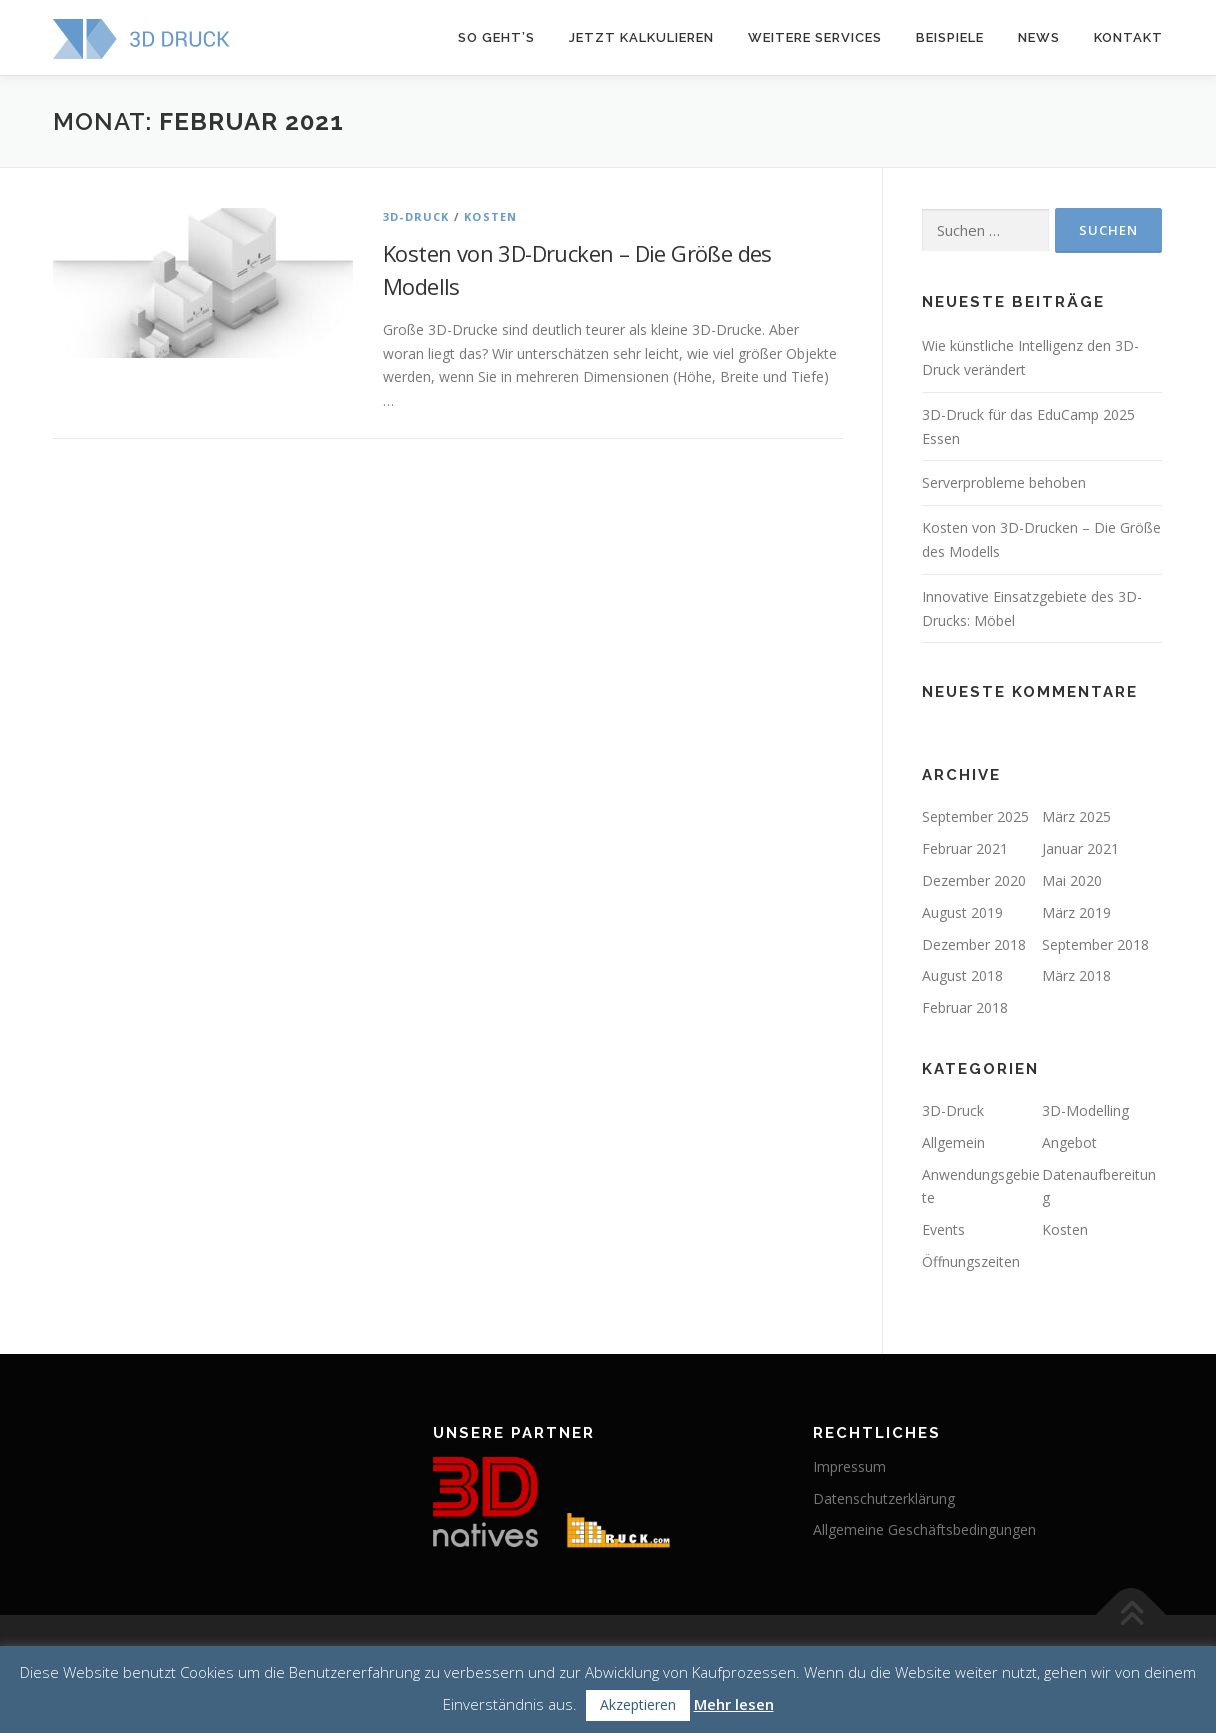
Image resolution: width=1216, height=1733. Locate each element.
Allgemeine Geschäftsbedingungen (924, 1529)
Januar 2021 (1080, 848)
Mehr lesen (734, 1704)
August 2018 (962, 975)
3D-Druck (416, 216)
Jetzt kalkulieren (641, 37)
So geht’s (496, 37)
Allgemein (953, 1142)
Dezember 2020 (974, 880)
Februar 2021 (965, 848)
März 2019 (1076, 912)
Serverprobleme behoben (1004, 482)
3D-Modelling (1085, 1110)
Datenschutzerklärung (884, 1498)
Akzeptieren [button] (638, 1704)
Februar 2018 (965, 1007)
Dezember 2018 (974, 944)
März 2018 (1076, 975)
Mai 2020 (1072, 880)
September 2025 (975, 816)
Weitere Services (815, 37)
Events (943, 1229)
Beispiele (950, 37)
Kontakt (1128, 37)
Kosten (490, 216)
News (1039, 37)
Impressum (849, 1466)
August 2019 (962, 912)
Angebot (1069, 1142)
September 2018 (1095, 944)
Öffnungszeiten (971, 1261)
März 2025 (1076, 816)
